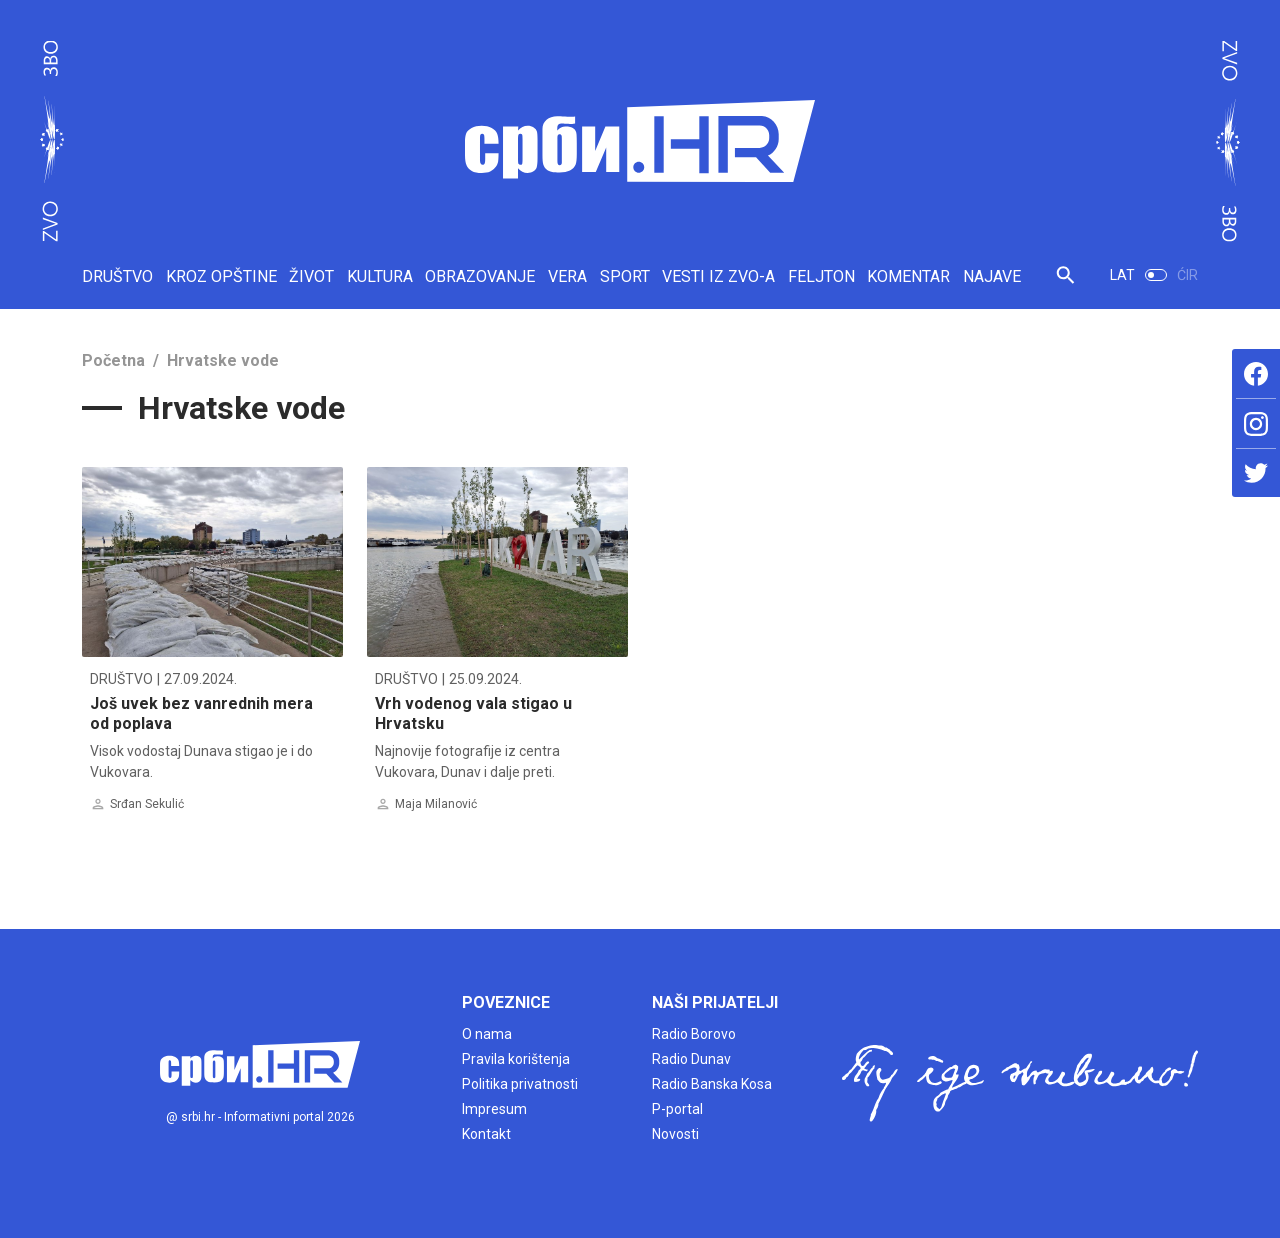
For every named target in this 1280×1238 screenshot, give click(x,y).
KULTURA (380, 276)
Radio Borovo (694, 1034)
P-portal (677, 1109)
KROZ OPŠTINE (221, 276)
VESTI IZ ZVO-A (718, 276)
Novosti (675, 1134)
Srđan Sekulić (147, 804)
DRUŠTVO (117, 276)
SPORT (625, 276)
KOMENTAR (908, 276)
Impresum (494, 1109)
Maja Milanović (436, 804)
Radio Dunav (691, 1059)
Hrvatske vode (223, 360)
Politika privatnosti (520, 1084)
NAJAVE (992, 276)
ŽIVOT (311, 276)
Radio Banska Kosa (712, 1084)
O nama (487, 1034)
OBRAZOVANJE (480, 276)
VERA (567, 276)
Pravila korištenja (516, 1059)
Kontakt (486, 1134)
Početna (113, 360)
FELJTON (821, 276)
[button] (1065, 283)
